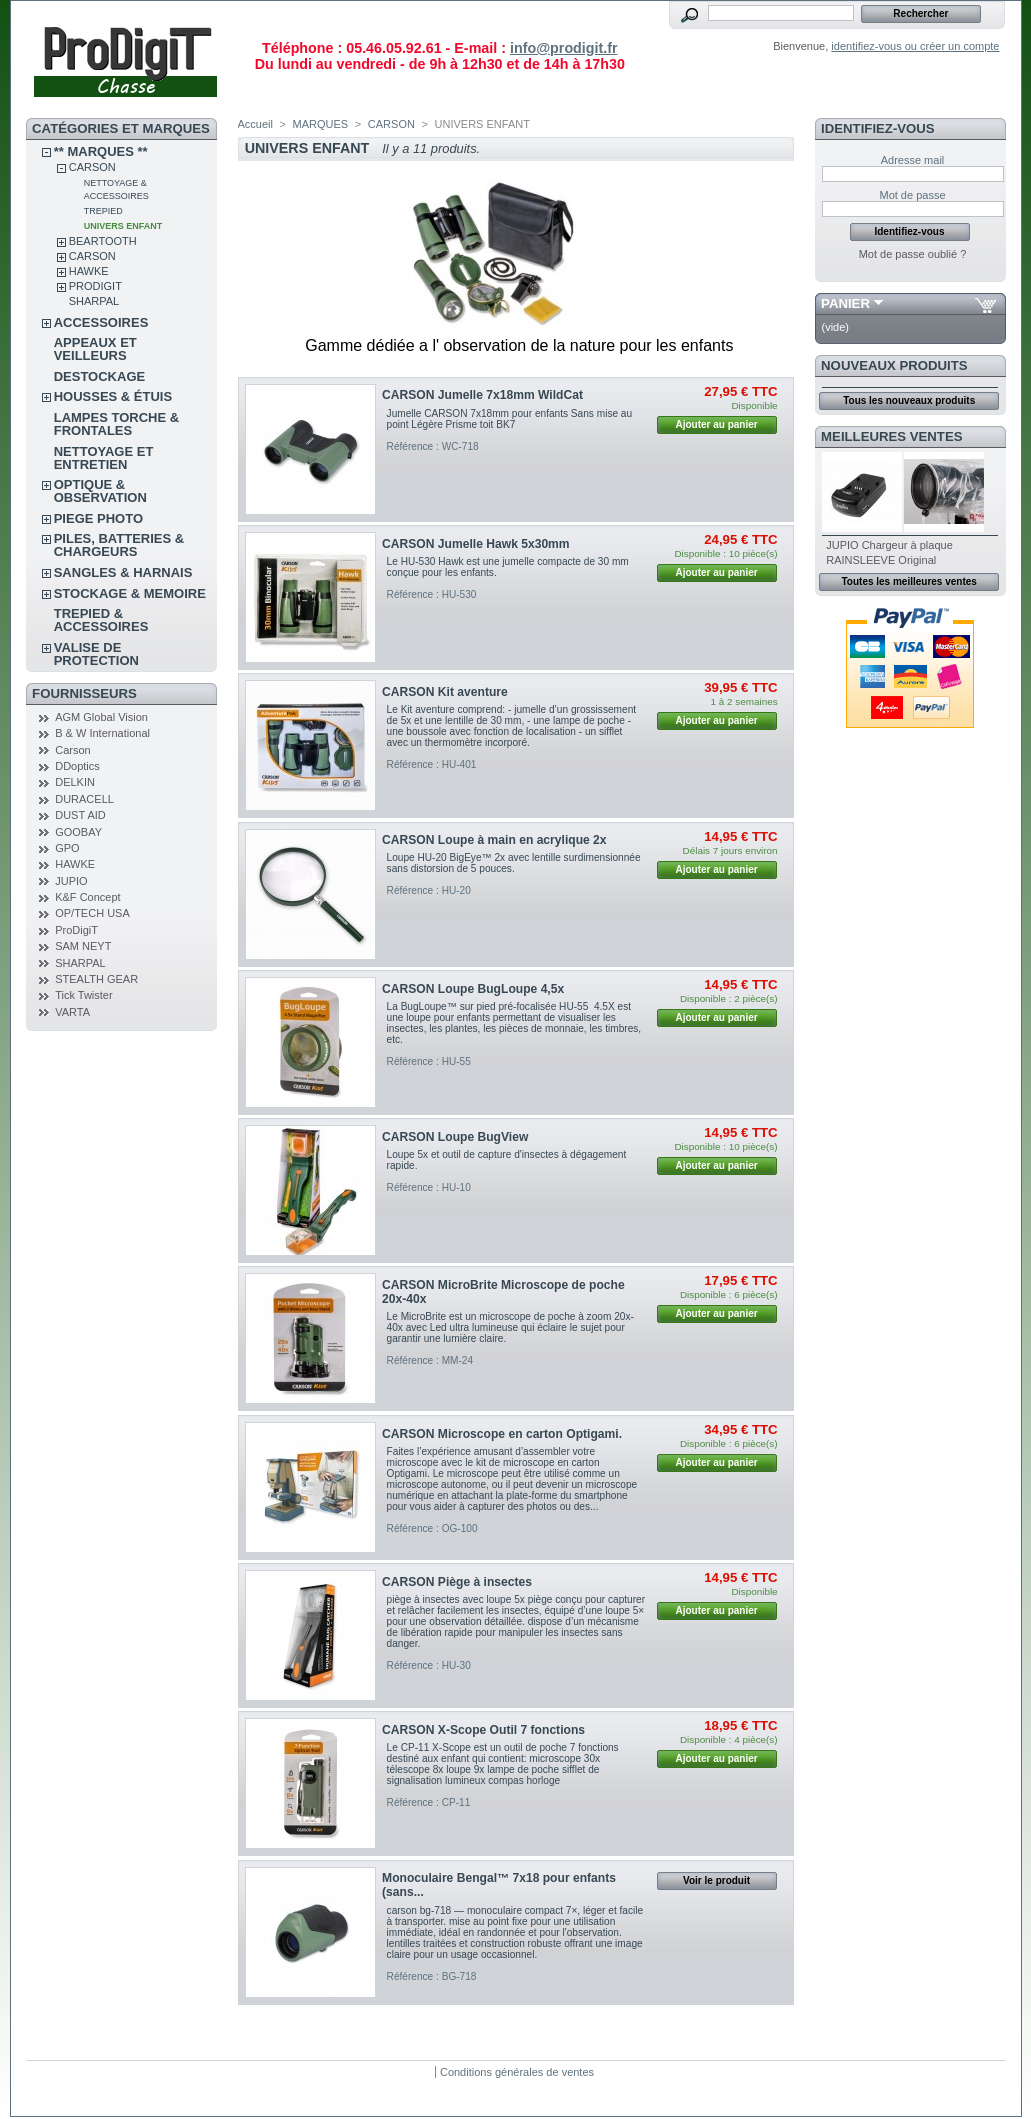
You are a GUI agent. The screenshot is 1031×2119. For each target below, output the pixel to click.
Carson (72, 750)
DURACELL (84, 799)
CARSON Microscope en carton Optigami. (502, 1434)
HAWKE (89, 271)
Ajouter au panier (716, 424)
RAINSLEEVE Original (881, 560)
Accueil (255, 124)
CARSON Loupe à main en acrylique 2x (494, 840)
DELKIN (75, 782)
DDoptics (77, 766)
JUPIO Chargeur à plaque (889, 545)
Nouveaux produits (894, 365)
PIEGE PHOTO (98, 518)
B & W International (102, 733)
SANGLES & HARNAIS (123, 572)
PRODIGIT (95, 286)
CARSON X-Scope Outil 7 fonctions (483, 1730)
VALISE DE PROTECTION (96, 654)
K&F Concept (87, 897)
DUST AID (80, 815)
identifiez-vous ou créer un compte (915, 46)
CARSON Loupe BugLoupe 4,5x (473, 989)
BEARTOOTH (103, 241)
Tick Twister (83, 995)
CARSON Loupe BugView (455, 1137)
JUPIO (71, 881)
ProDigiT (76, 930)
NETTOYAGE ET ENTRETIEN (104, 458)
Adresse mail (913, 160)
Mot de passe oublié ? (913, 254)
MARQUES (321, 124)
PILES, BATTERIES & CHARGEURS (119, 545)
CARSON (92, 167)
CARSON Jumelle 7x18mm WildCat (482, 395)
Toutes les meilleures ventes (908, 581)
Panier (845, 303)
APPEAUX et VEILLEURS (95, 349)
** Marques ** (101, 151)
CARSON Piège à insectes (457, 1582)
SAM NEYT (83, 946)
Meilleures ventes (891, 436)
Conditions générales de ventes (517, 2072)
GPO (67, 848)
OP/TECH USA (92, 913)
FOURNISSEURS (84, 693)
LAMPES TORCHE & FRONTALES (116, 424)
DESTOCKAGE (100, 376)
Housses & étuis (113, 396)
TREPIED (103, 211)
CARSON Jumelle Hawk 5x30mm (476, 544)
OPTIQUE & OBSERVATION (100, 491)
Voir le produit (716, 1880)
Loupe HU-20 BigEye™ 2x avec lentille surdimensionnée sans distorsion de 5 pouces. (514, 863)
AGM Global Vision (101, 717)
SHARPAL (94, 301)
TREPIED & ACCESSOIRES (101, 620)
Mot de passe (912, 195)
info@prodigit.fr (564, 48)
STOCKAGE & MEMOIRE (130, 593)
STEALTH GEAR (96, 979)
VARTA (72, 1012)
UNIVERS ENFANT (123, 226)
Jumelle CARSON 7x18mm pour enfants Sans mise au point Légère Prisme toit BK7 (510, 419)
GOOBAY (78, 832)
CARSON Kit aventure (445, 692)
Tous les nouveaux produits (909, 400)
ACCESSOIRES (101, 322)
